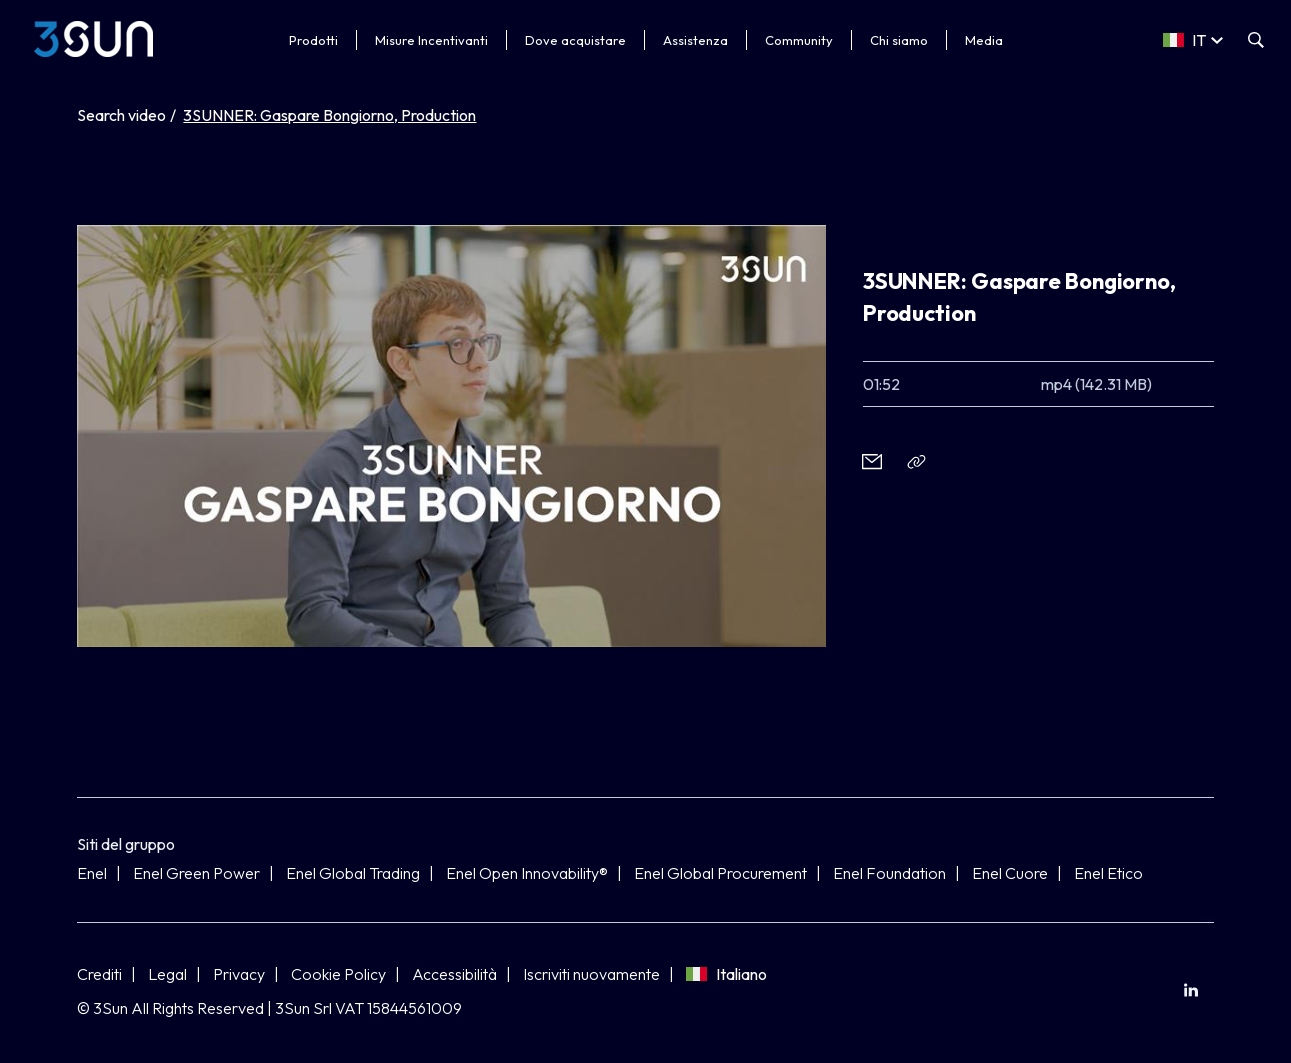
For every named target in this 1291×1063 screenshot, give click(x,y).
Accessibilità (454, 974)
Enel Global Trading (353, 873)
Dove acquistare (575, 40)
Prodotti (313, 40)
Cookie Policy (338, 974)
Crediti (99, 974)
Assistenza (695, 40)
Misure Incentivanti (431, 40)
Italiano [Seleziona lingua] (726, 974)
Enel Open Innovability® (527, 873)
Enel (92, 873)
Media (984, 40)
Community (799, 40)
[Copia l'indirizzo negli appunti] (917, 461)
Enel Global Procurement (720, 873)
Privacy (239, 974)
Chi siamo (899, 40)
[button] (872, 461)
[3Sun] (93, 39)
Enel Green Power (196, 873)
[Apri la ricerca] (1256, 40)
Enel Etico (1108, 873)
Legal (167, 974)
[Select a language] (1193, 40)
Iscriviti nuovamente (591, 974)
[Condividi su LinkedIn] (1191, 989)
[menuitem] (1191, 989)
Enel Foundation (889, 873)
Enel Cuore (1010, 873)
